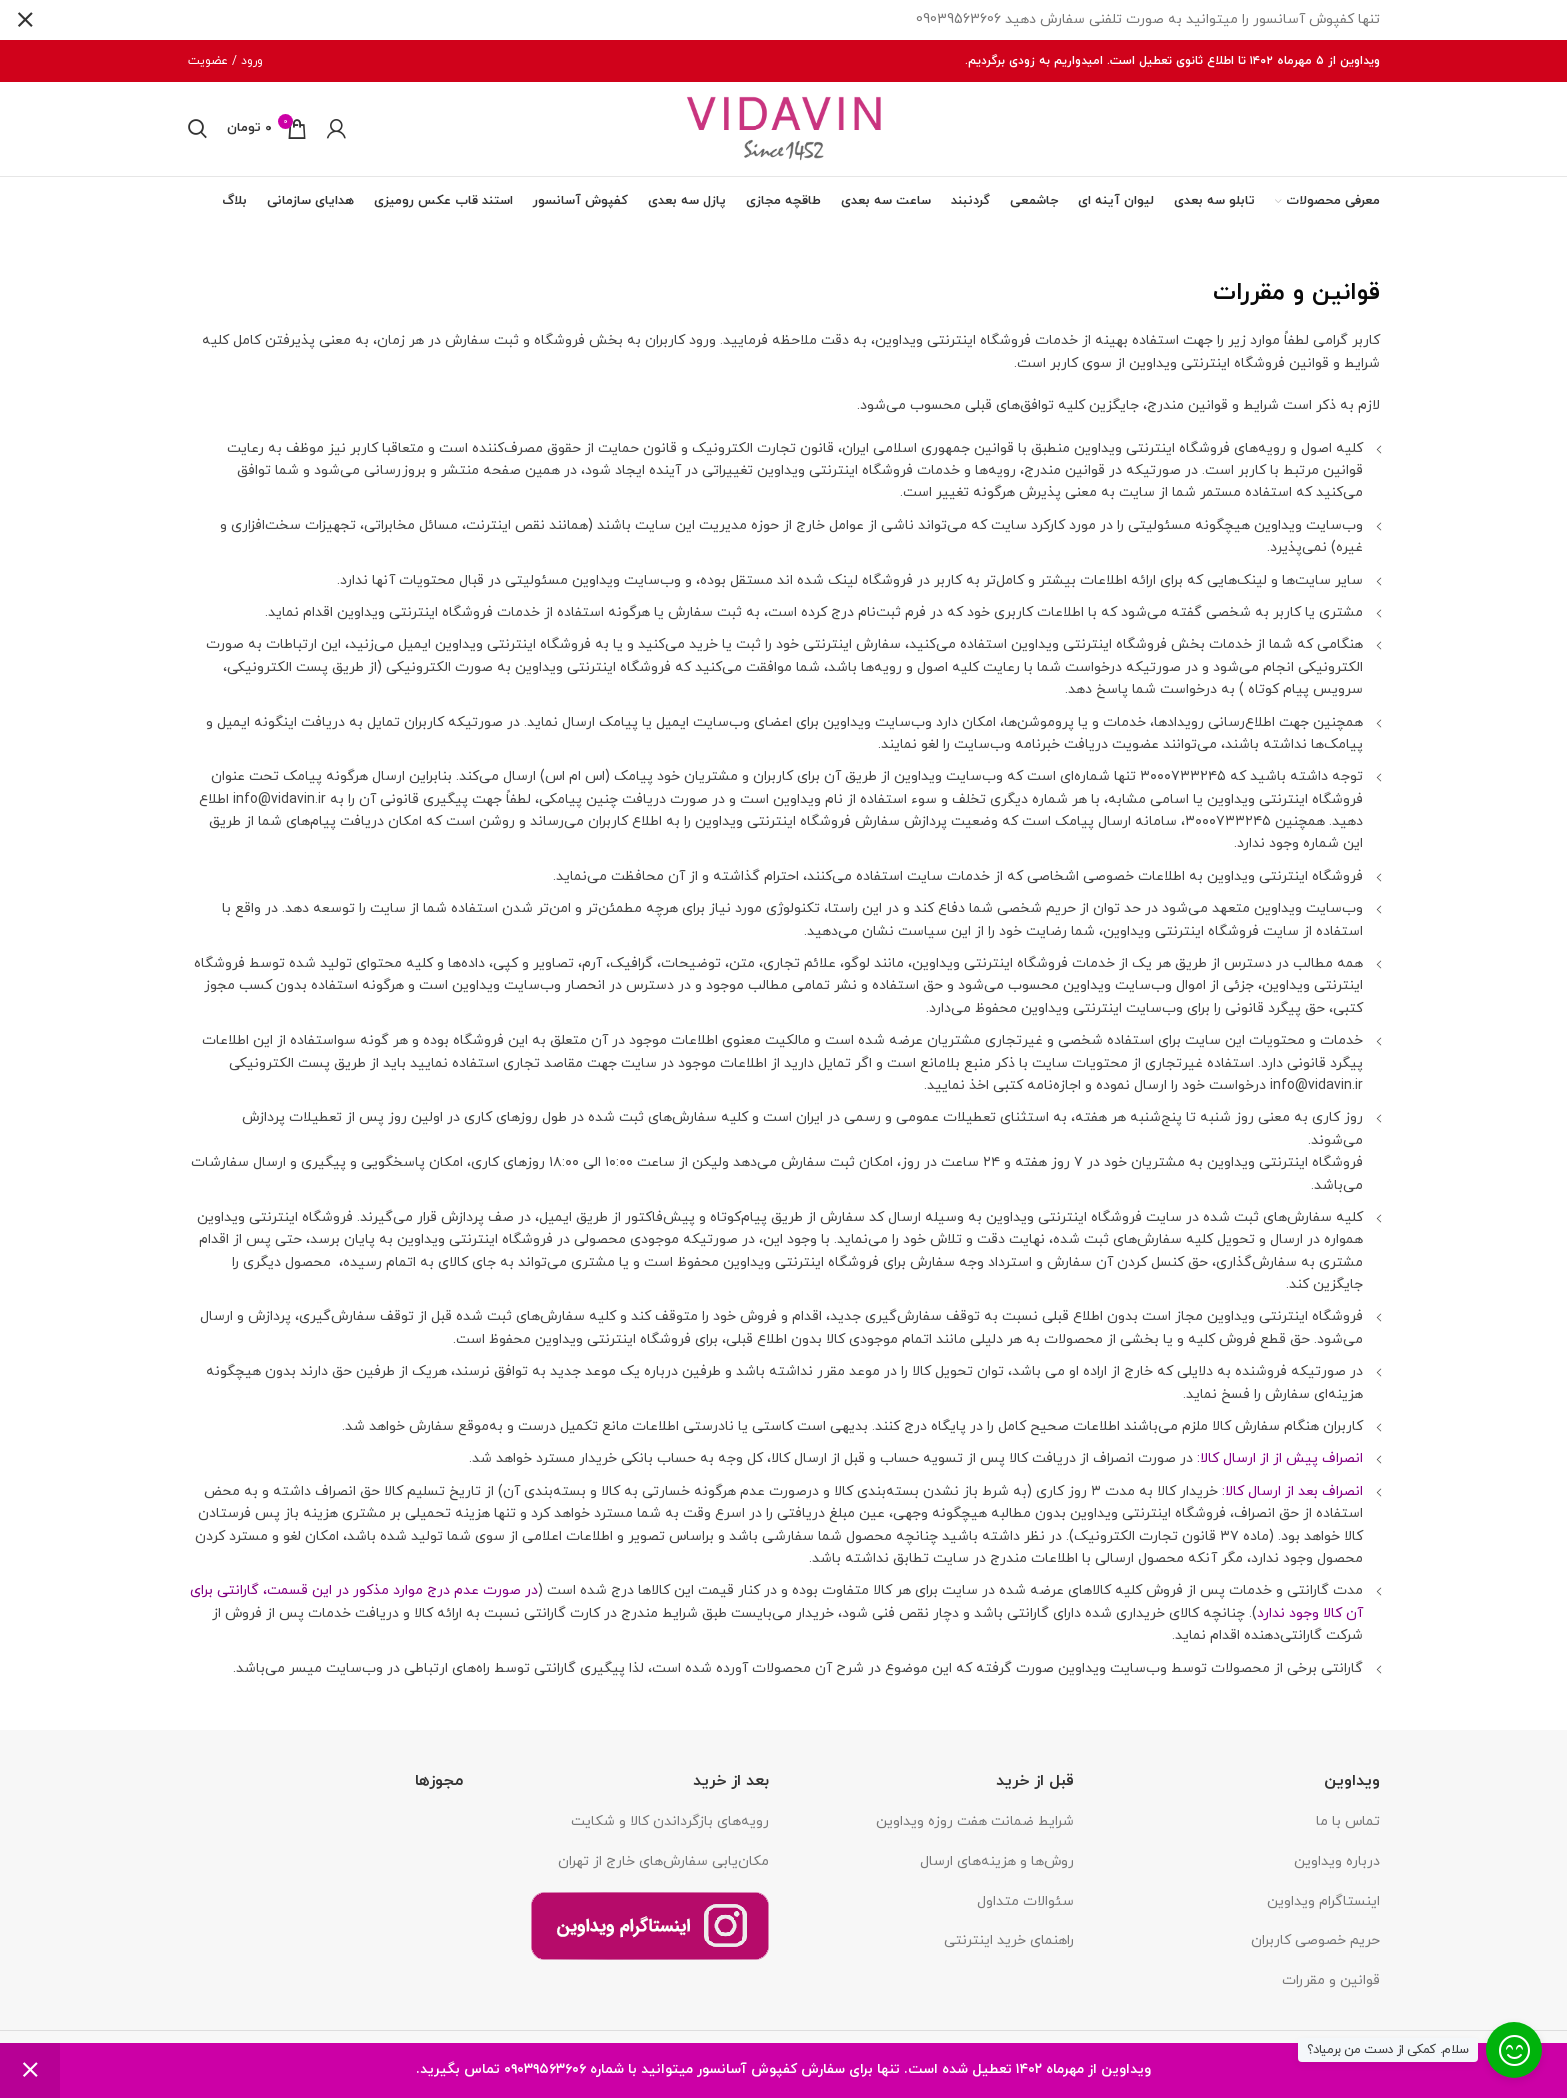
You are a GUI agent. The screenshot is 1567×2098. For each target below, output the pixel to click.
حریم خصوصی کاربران (1315, 1950)
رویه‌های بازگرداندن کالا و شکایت (670, 1832)
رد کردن (30, 2070)
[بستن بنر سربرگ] (25, 20)
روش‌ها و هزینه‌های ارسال (997, 1871)
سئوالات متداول (1025, 1911)
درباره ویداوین (1337, 1871)
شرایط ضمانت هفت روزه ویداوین (975, 1832)
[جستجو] (197, 134)
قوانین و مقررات (1331, 1990)
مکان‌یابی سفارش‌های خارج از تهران (663, 1871)
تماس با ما (1348, 1832)
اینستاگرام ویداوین (1323, 1911)
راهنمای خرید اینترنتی (1009, 1950)
